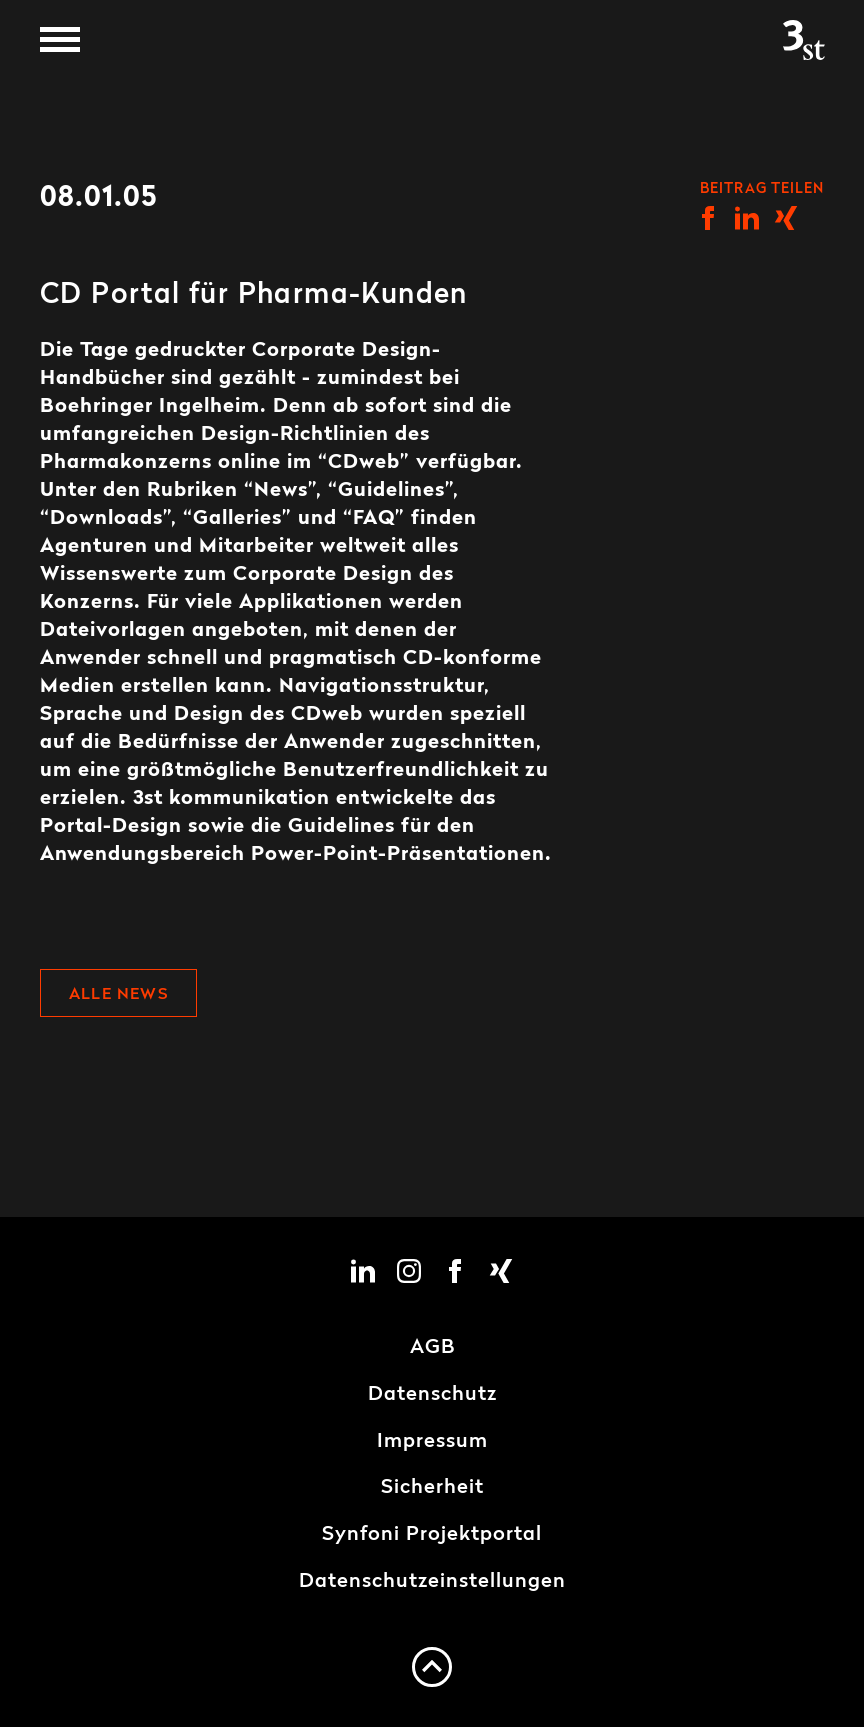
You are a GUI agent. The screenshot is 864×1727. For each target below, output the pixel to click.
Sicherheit (432, 1488)
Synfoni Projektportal (432, 1535)
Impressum (432, 1442)
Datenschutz (432, 1395)
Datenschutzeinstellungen (432, 1582)
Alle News (118, 995)
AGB (432, 1348)
